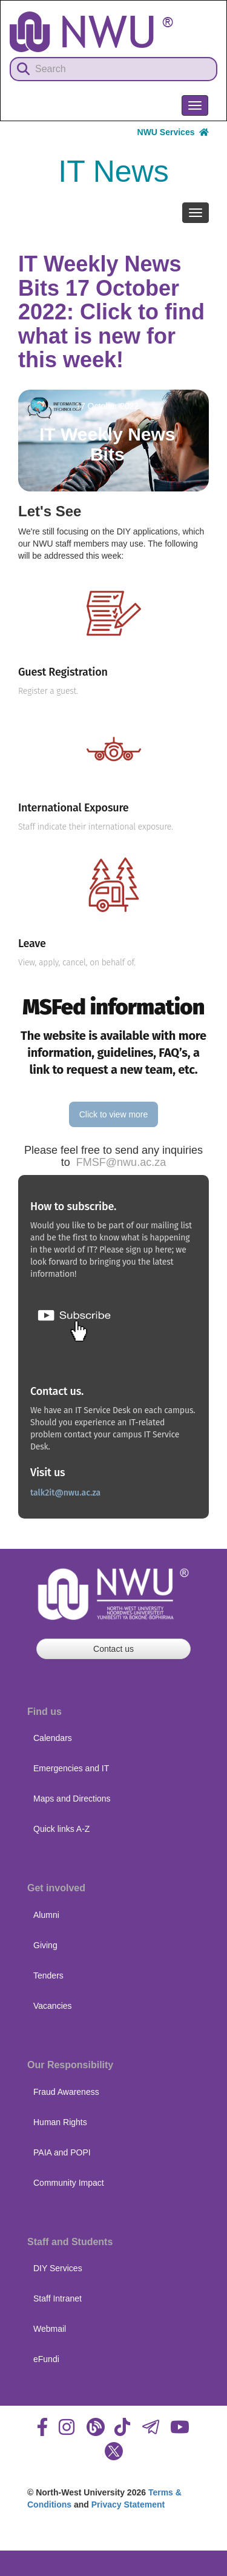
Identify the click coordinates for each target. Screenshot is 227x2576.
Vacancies (52, 2006)
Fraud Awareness (66, 2092)
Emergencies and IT (71, 1768)
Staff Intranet (57, 2298)
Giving (45, 1945)
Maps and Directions (72, 1798)
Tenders (48, 1975)
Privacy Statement (128, 2504)
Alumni (46, 1915)
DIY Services (57, 2268)
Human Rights (60, 2122)
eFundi (46, 2359)
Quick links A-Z (61, 1829)
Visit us (47, 1472)
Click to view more (113, 1114)
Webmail (49, 2329)
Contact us (113, 1649)
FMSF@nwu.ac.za (121, 1162)
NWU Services (173, 132)
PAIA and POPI (62, 2152)
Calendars (52, 1738)
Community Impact (68, 2183)
